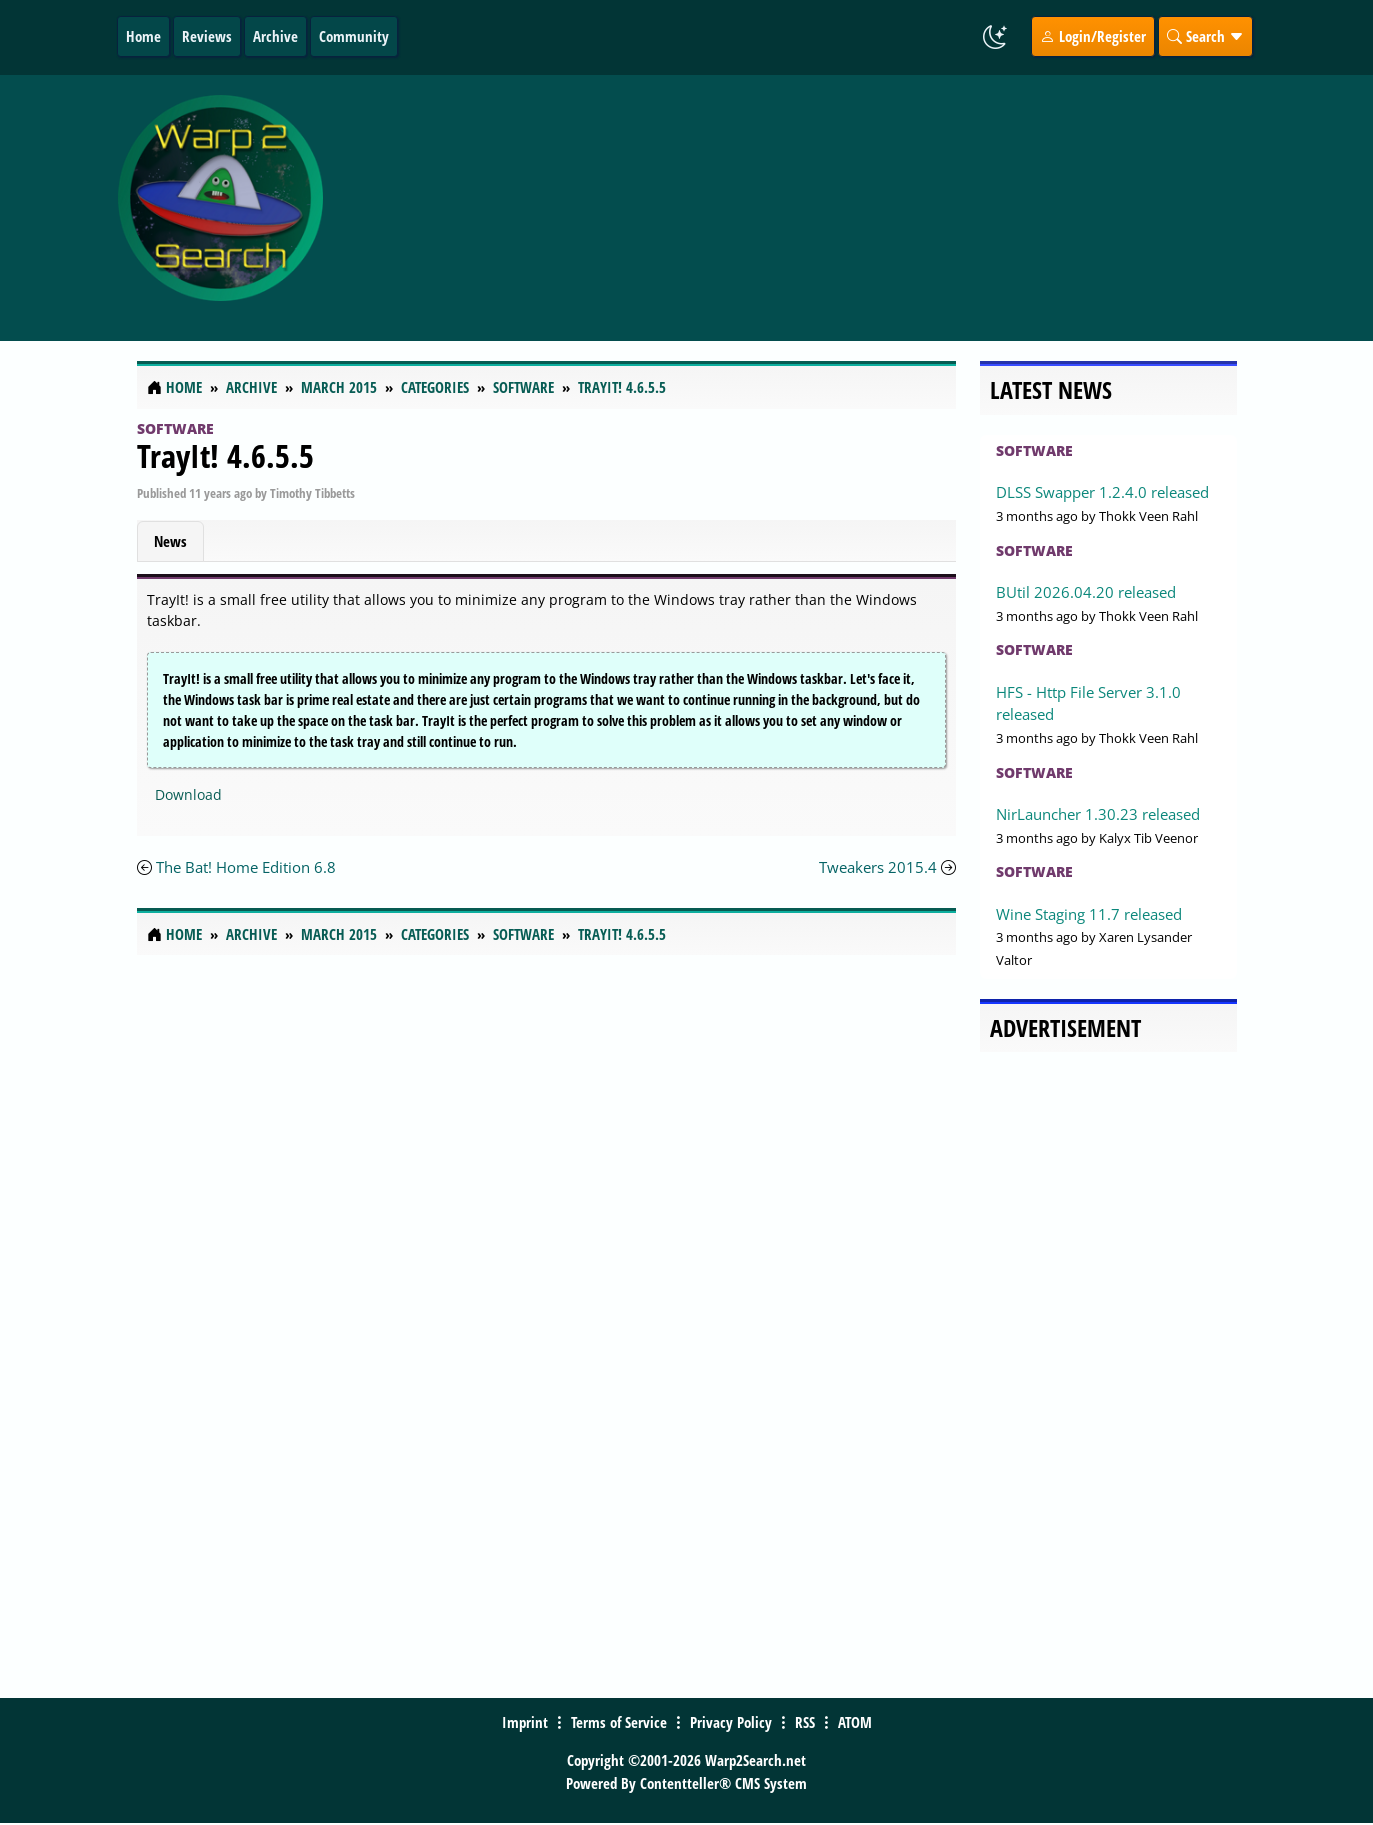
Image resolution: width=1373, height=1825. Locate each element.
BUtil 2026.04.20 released (1086, 592)
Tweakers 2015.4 (878, 867)
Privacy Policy (731, 1722)
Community (354, 36)
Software (175, 428)
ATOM (855, 1722)
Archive (275, 36)
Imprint (525, 1722)
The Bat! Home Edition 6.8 (246, 867)
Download (188, 794)
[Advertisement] (818, 208)
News (170, 541)
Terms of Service (619, 1722)
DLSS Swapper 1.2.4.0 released (1102, 492)
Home (143, 36)
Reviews (207, 36)
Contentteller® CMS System (723, 1783)
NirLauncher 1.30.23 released (1098, 814)
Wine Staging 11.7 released (1089, 914)
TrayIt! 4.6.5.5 (225, 455)
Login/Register (1093, 36)
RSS (805, 1722)
